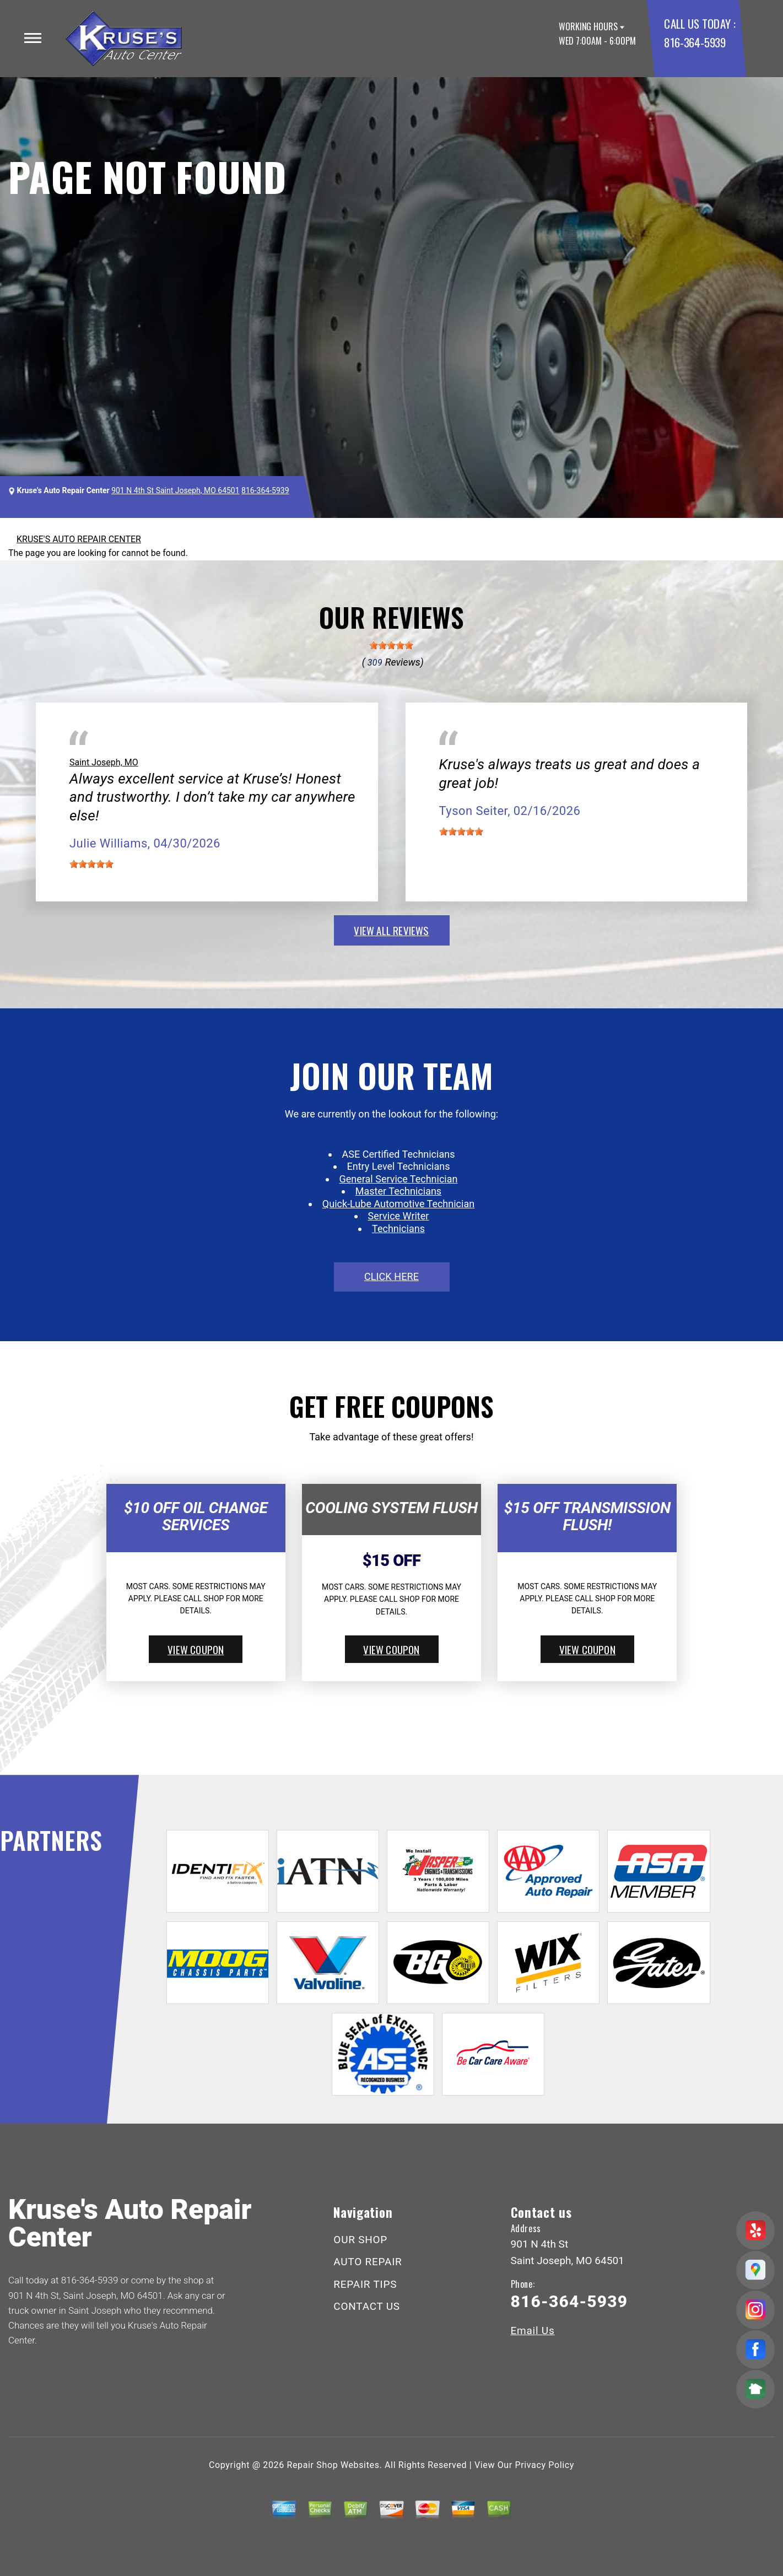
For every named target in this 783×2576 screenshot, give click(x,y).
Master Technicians (398, 1191)
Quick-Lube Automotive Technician (398, 1203)
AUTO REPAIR (367, 2261)
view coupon (196, 1649)
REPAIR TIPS (365, 2284)
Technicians (398, 1228)
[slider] (391, 645)
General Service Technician (398, 1179)
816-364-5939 (694, 42)
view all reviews (391, 930)
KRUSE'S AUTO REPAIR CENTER (79, 539)
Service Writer (398, 1216)
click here (391, 1276)
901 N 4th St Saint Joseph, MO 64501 (175, 490)
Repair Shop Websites (333, 2465)
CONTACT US (366, 2306)
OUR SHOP (360, 2239)
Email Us (533, 2330)
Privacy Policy (544, 2465)
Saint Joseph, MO (103, 762)
